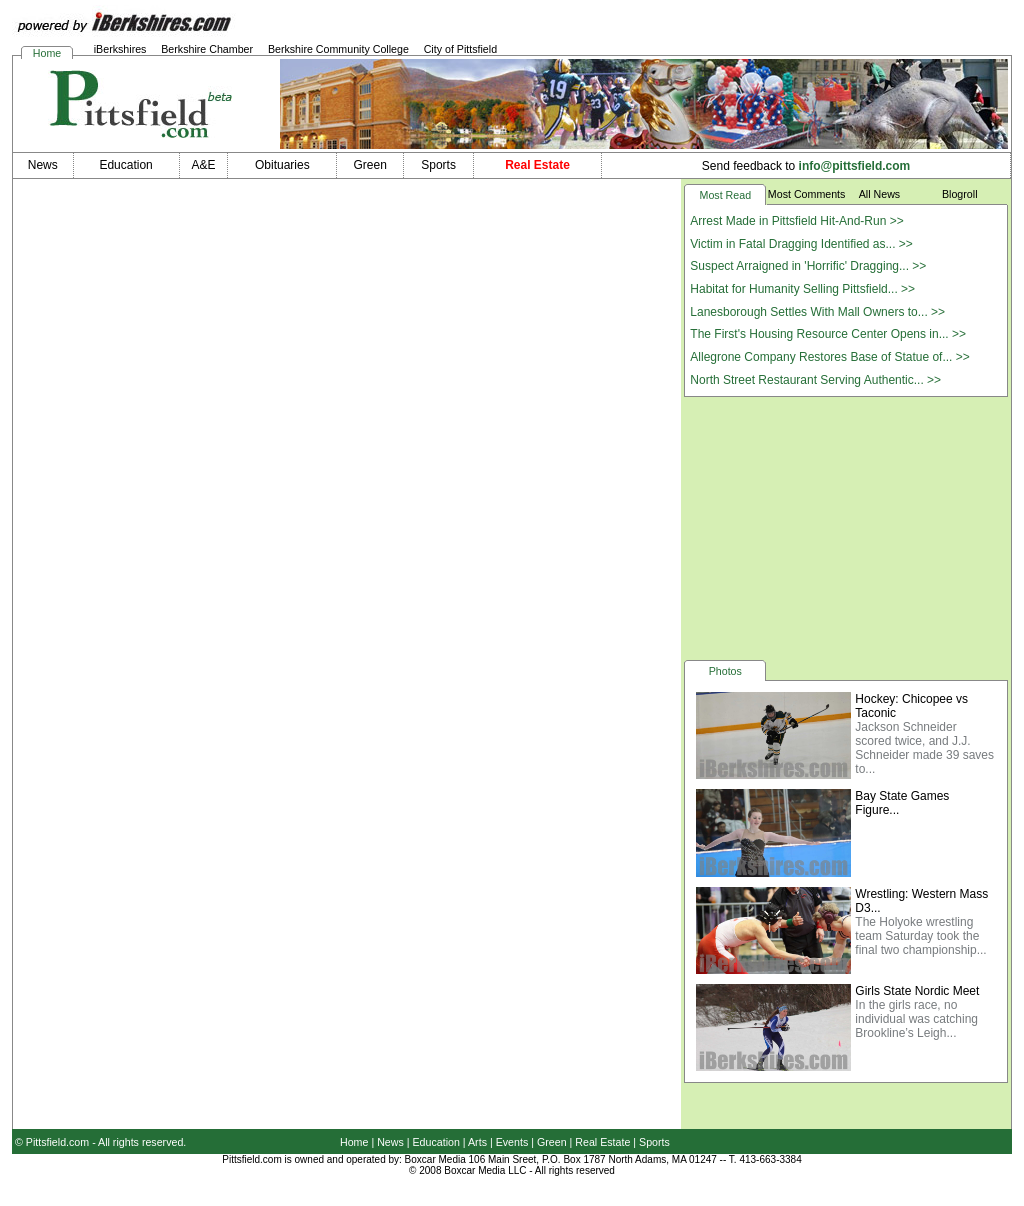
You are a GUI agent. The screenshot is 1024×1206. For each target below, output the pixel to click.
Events (512, 1142)
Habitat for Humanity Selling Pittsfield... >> (802, 289)
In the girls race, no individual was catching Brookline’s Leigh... (916, 1019)
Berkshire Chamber (207, 49)
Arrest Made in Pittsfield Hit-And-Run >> (796, 221)
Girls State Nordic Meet (917, 991)
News (390, 1142)
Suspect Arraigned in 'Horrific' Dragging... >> (808, 266)
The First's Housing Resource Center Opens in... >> (828, 334)
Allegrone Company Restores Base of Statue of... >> (830, 357)
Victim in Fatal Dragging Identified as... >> (801, 244)
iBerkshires (120, 49)
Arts (477, 1142)
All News (879, 194)
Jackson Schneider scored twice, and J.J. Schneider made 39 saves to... (924, 748)
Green (552, 1142)
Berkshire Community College (338, 49)
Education (436, 1142)
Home (47, 53)
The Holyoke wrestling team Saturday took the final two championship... (920, 936)
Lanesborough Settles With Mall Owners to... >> (817, 312)
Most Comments (807, 194)
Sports (654, 1142)
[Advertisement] (846, 527)
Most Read (726, 195)
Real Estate (602, 1142)
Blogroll (960, 194)
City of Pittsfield (460, 49)
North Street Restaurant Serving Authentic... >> (815, 380)
